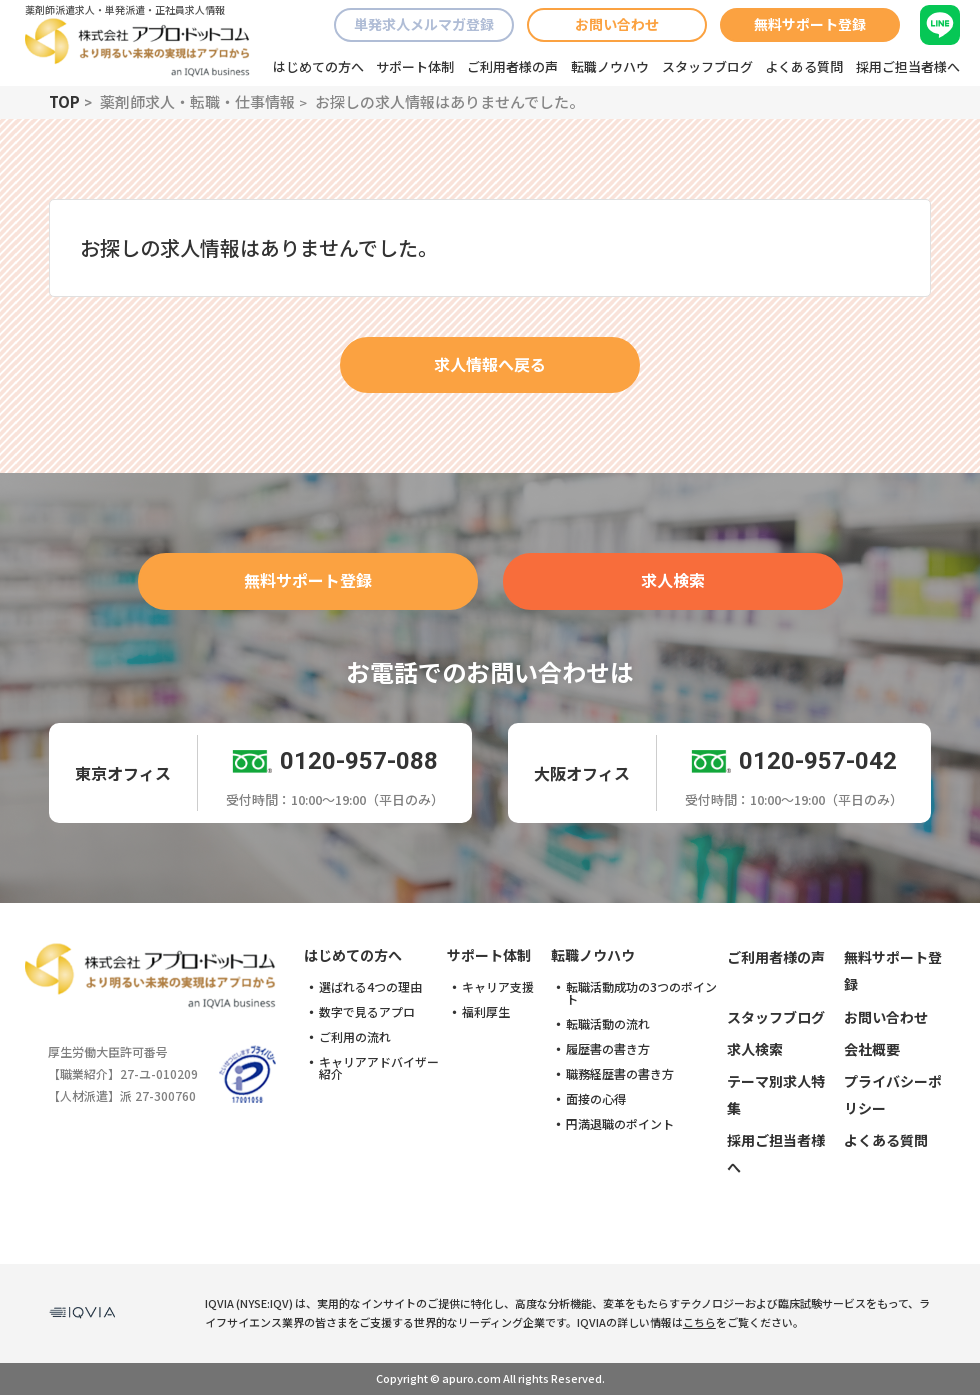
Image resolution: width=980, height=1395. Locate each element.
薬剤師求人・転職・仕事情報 (197, 101)
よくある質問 (804, 66)
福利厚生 (486, 1012)
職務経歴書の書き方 (620, 1074)
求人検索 (673, 580)
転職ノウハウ (610, 66)
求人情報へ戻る (490, 364)
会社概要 (872, 1049)
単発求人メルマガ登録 (424, 24)
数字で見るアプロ (367, 1012)
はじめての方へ (318, 66)
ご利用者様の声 (512, 66)
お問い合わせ (617, 24)
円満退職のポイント (620, 1124)
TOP (64, 101)
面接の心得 (596, 1099)
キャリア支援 (498, 987)
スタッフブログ (707, 66)
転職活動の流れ (608, 1024)
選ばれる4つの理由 (370, 987)
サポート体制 (415, 66)
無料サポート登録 (810, 24)
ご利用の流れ (355, 1037)
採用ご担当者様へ (908, 66)
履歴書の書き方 (608, 1049)
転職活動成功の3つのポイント (641, 993)
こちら (699, 1322)
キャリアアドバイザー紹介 (379, 1068)
